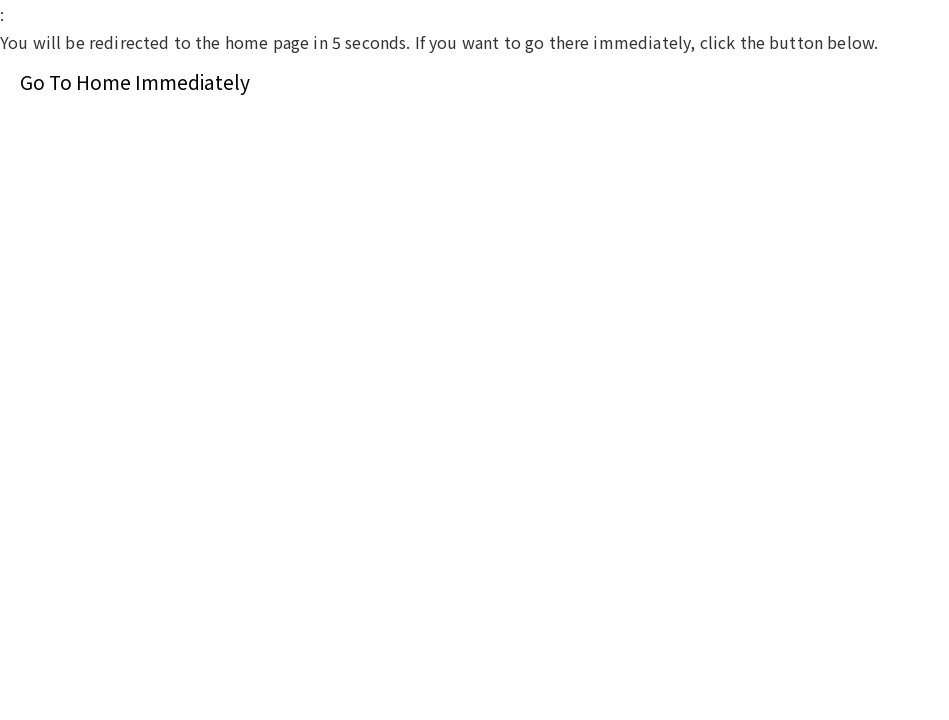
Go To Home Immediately (135, 82)
